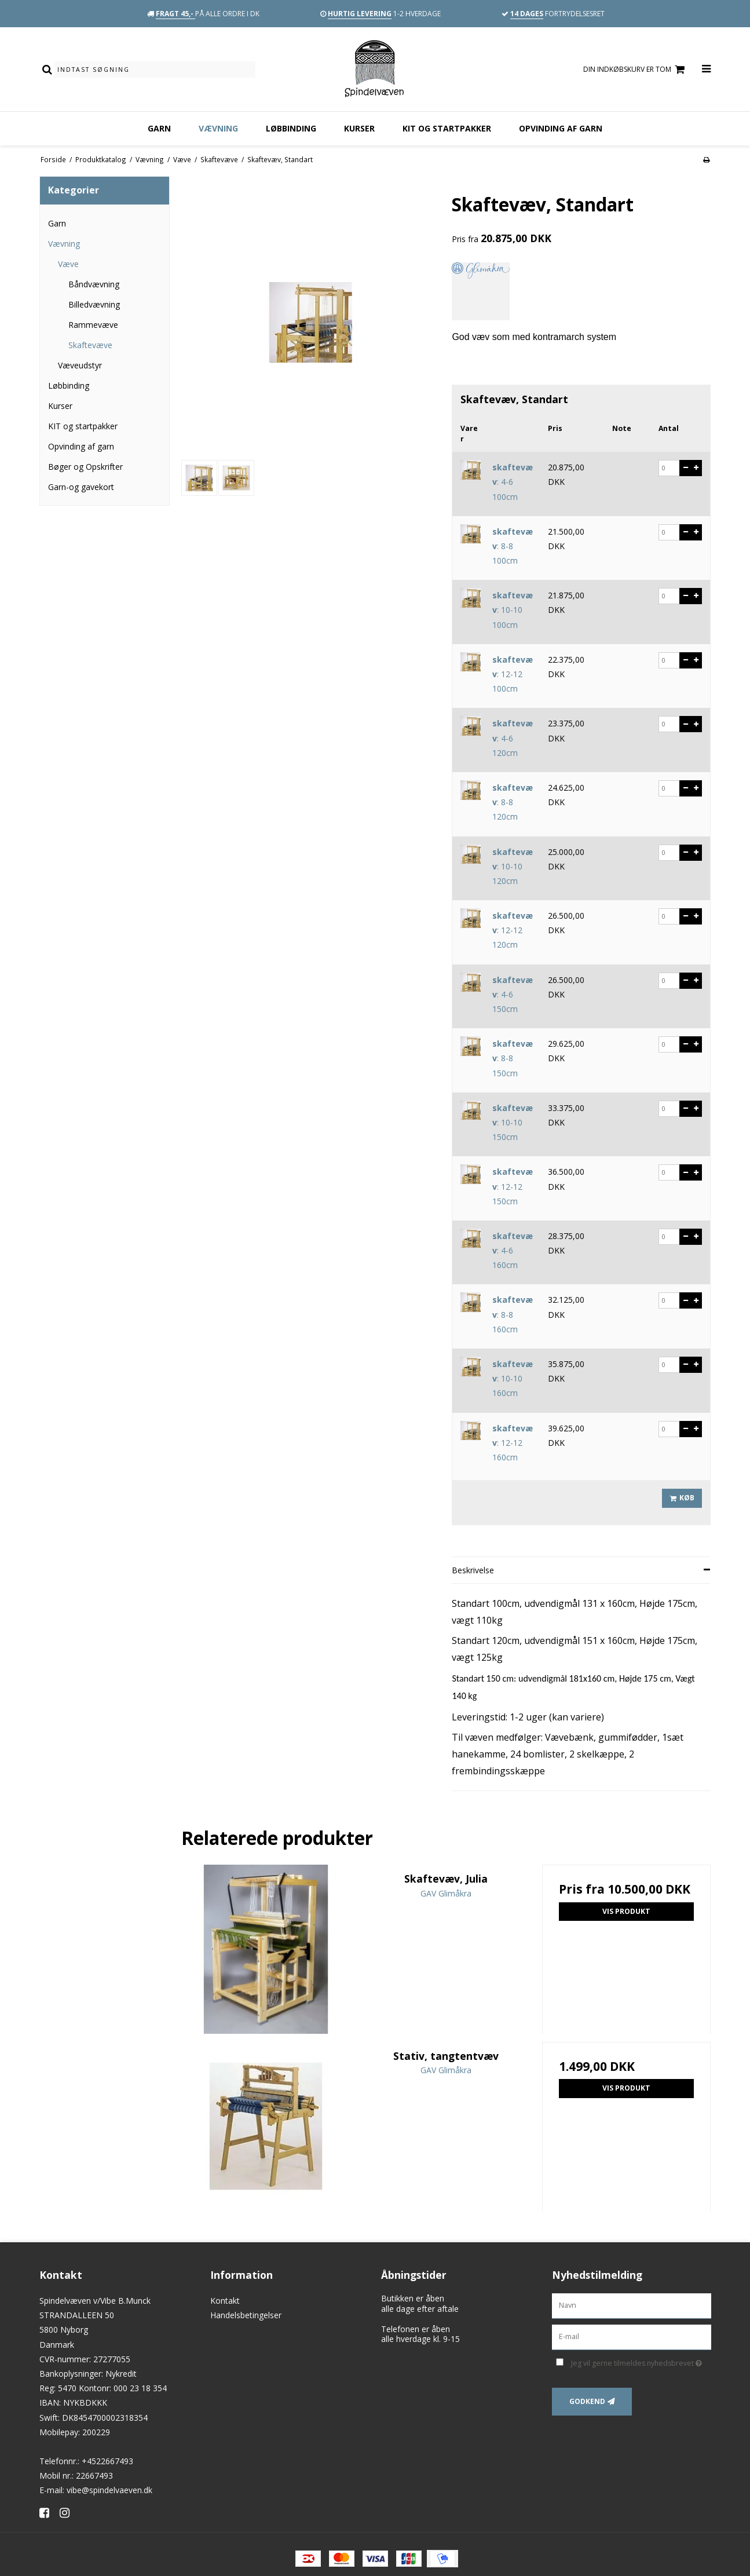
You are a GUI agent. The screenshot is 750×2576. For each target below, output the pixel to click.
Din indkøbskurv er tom (635, 69)
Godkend (587, 2401)
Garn (159, 128)
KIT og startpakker (447, 128)
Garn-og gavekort (81, 486)
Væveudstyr (80, 365)
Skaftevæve (90, 344)
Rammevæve (93, 324)
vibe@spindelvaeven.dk (109, 2489)
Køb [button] (680, 1498)
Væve (68, 263)
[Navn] (631, 2305)
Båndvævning (93, 284)
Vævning (218, 128)
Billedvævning (94, 304)
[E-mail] (631, 2336)
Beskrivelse (473, 1570)
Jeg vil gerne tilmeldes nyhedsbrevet (641, 2361)
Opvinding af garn (560, 128)
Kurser (359, 128)
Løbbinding (291, 128)
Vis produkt (626, 1911)
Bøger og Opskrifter (85, 466)
